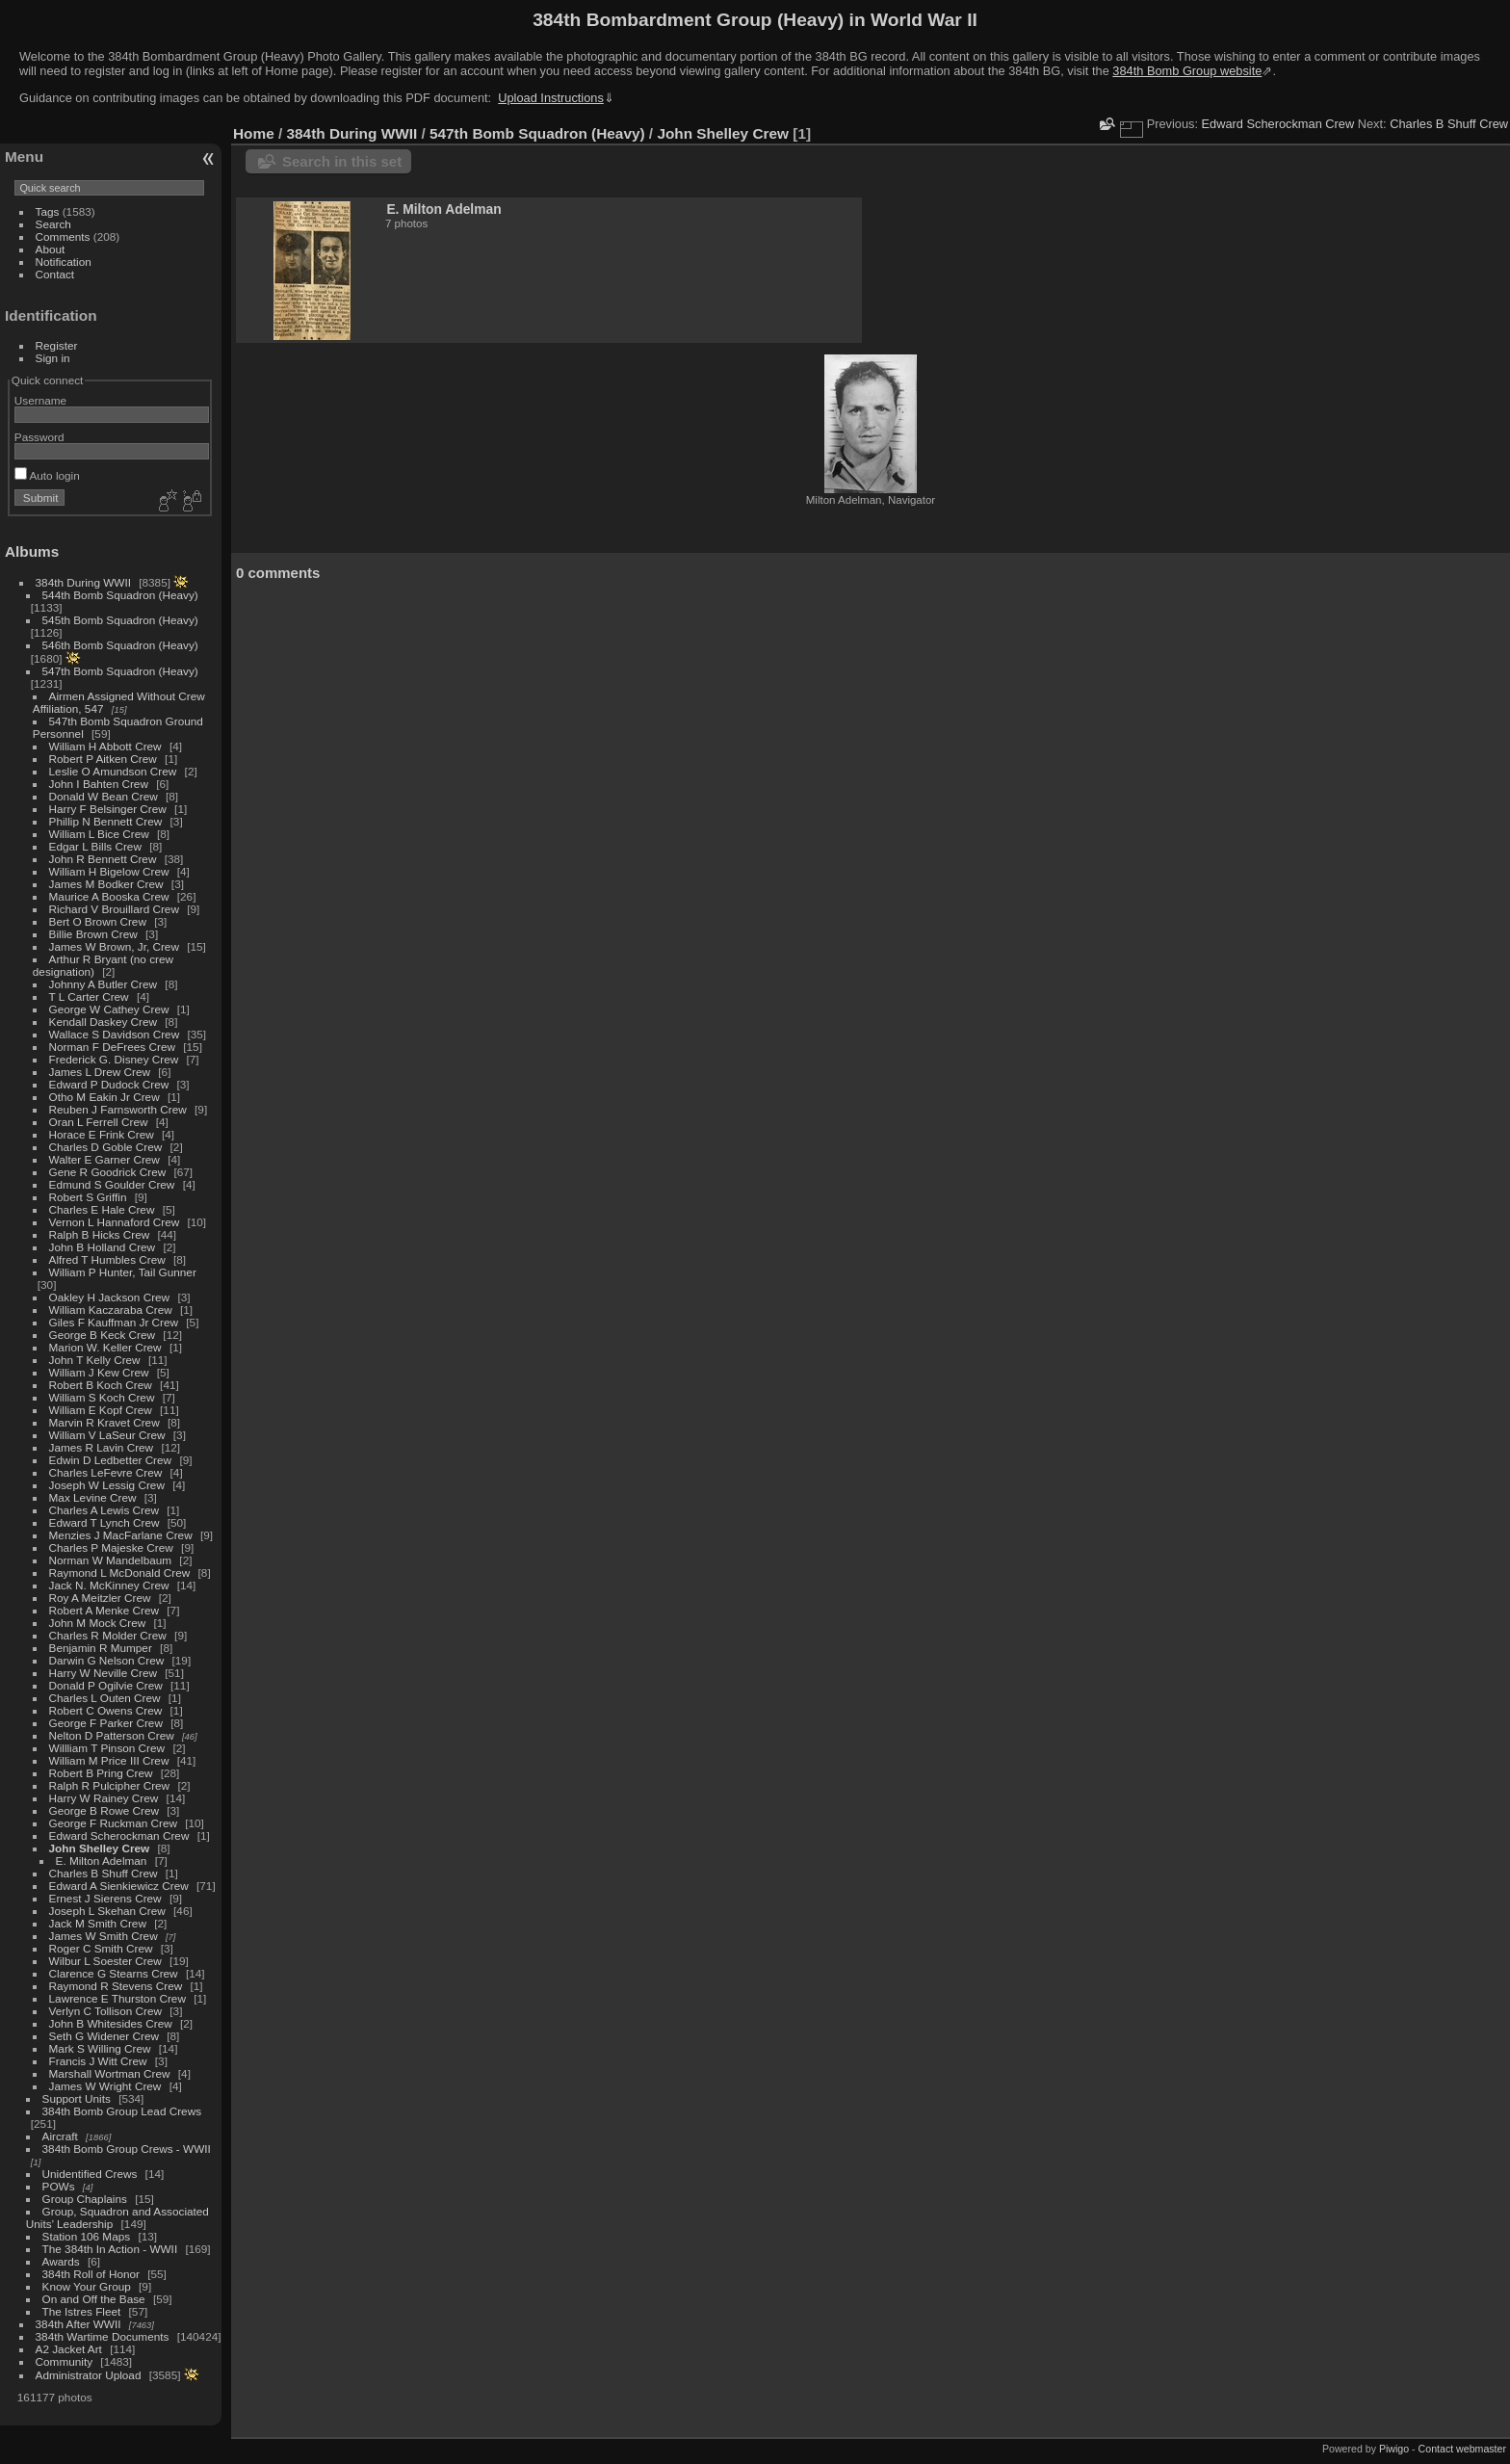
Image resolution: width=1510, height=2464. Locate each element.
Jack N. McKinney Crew (109, 1585)
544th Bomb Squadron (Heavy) (120, 595)
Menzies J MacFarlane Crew (121, 1535)
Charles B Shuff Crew (103, 1873)
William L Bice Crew (99, 833)
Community (64, 2361)
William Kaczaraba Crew (110, 1309)
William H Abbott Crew (105, 746)
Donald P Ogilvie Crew (106, 1685)
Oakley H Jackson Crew (109, 1297)
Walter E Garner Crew (104, 1159)
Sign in (53, 358)
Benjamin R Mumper (100, 1647)
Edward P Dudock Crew (109, 1084)
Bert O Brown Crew (97, 921)
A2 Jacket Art (69, 2349)
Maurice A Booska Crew (109, 896)
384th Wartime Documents (102, 2336)
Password (39, 437)
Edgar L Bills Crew (95, 846)
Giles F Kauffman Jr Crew (113, 1322)
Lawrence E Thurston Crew (117, 1998)
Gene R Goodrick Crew (108, 1172)
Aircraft (60, 2136)
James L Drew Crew (99, 1071)
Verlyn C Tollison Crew (105, 2011)
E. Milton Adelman (101, 1860)
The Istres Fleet (81, 2311)
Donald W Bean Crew (103, 796)
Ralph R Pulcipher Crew (109, 1785)
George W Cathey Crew (109, 1009)
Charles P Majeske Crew (111, 1547)
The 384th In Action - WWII (110, 2248)
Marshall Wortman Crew (109, 2073)
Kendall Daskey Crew (103, 1021)
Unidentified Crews (90, 2173)
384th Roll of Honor (91, 2273)
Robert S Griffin (88, 1197)
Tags (48, 211)
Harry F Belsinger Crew (108, 808)
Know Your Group (86, 2286)
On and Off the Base (93, 2299)
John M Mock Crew (97, 1622)
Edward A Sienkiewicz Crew (119, 1885)
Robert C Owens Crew (106, 1710)
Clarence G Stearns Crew (113, 1973)
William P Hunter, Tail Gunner (122, 1272)
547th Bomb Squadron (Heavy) (120, 671)
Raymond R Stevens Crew (116, 1985)
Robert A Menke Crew (104, 1610)
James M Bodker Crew (106, 884)
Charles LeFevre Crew (106, 1472)
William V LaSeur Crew (107, 1435)
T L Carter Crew (89, 996)
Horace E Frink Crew (101, 1134)
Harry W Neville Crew (103, 1672)
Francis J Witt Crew (98, 2061)
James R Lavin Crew (101, 1447)
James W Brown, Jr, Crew (114, 946)
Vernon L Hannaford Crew (114, 1222)
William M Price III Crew (109, 1760)
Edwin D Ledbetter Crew (110, 1460)
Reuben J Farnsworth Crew (118, 1109)
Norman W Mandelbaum (112, 1560)
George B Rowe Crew (104, 1810)
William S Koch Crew (102, 1397)
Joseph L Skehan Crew (107, 1910)
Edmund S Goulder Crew (112, 1184)
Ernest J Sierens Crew (105, 1898)
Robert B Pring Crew (101, 1773)
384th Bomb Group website (1187, 71)
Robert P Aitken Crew (103, 758)
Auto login (47, 475)
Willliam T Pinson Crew (107, 1748)
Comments (63, 236)
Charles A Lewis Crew (104, 1510)
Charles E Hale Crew (102, 1209)
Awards (61, 2261)
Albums (32, 551)
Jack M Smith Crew (97, 1923)
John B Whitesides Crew (110, 2023)
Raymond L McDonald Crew (120, 1572)
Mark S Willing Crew (100, 2048)
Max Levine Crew (93, 1497)
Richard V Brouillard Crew (114, 909)
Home (253, 133)
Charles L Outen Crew (105, 1697)
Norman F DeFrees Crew (112, 1046)
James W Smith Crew (103, 1935)
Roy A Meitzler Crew (100, 1597)
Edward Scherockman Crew (119, 1835)
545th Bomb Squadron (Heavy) (120, 620)
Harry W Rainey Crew (104, 1798)
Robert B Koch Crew (100, 1384)
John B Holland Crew (102, 1247)
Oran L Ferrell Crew (98, 1121)
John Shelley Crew (99, 1848)
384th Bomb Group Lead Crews (121, 2111)
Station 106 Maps (86, 2236)
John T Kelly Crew (95, 1359)
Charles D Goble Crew (106, 1146)
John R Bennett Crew (103, 858)
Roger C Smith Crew (101, 1948)
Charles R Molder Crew (108, 1635)
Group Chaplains (84, 2198)
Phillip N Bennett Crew (106, 821)
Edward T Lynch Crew (104, 1522)
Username (40, 400)
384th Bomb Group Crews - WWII (126, 2148)
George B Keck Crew (102, 1334)
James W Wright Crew (105, 2086)
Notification (63, 261)
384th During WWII (83, 582)
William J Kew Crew (99, 1372)
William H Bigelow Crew (109, 871)
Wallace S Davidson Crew (114, 1034)
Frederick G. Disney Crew (114, 1059)
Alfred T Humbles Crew (107, 1259)
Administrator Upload (89, 2375)
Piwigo (1394, 2448)
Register (57, 345)
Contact (55, 274)
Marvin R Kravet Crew (104, 1422)
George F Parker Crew (106, 1723)
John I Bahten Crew (98, 783)
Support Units (76, 2098)
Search (53, 224)
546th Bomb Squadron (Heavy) (120, 645)
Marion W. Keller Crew (105, 1347)
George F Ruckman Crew (113, 1823)
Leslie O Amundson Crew (113, 771)
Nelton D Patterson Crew (111, 1735)
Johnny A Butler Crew (103, 984)
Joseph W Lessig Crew (107, 1485)
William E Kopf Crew (100, 1409)
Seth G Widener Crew (104, 2036)
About (50, 249)
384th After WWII (78, 2324)
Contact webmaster (1462, 2448)
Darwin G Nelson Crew (107, 1660)
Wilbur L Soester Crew (105, 1960)
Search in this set (342, 161)
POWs (58, 2186)
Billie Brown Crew (93, 934)
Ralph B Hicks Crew (99, 1234)
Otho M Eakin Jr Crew (104, 1096)
